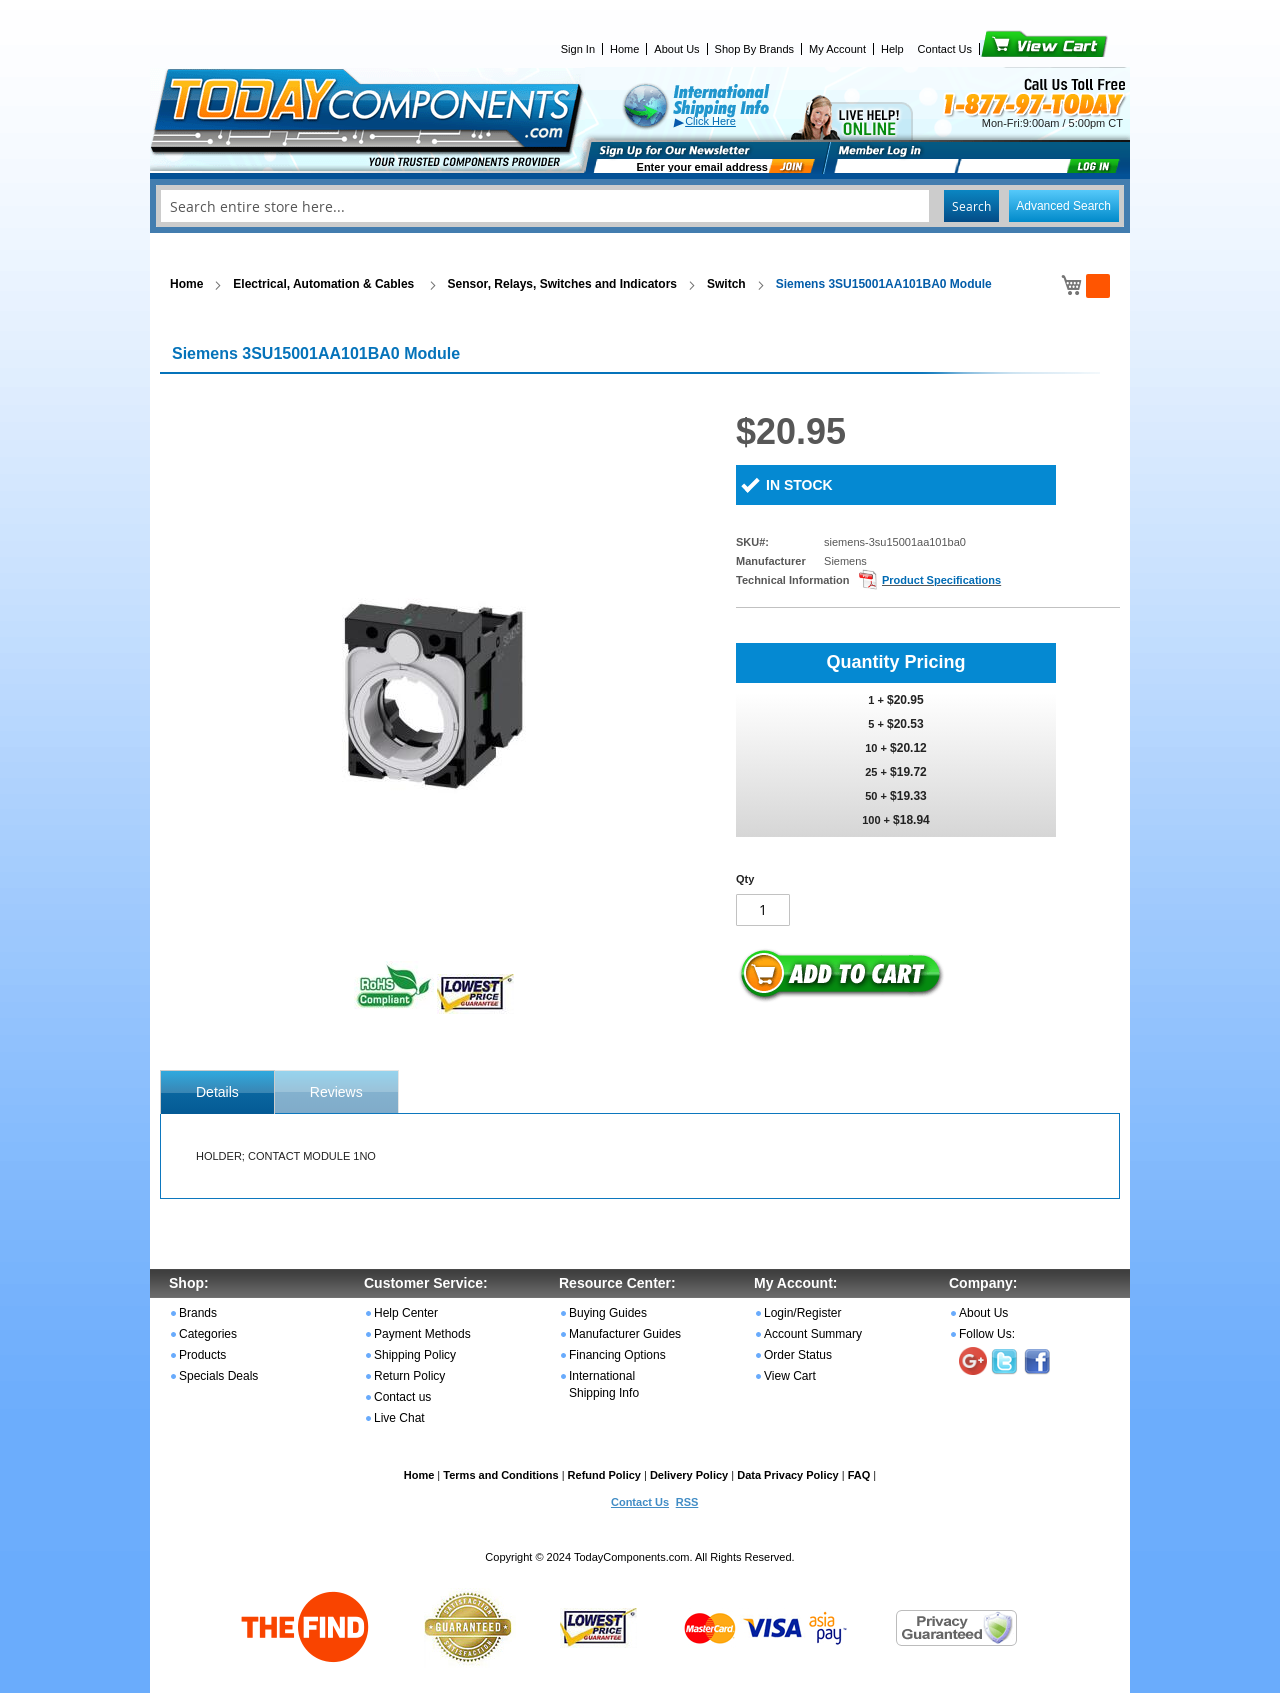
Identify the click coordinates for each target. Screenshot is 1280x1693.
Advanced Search (1063, 206)
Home (624, 49)
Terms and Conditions (500, 1475)
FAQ (859, 1475)
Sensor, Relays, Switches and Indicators (562, 284)
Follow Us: (987, 1334)
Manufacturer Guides (625, 1334)
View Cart (1010, 49)
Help (892, 49)
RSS (687, 1502)
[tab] (217, 1092)
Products (202, 1355)
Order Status (798, 1355)
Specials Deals (218, 1376)
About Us (676, 49)
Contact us (402, 1397)
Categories (208, 1334)
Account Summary (813, 1334)
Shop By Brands (755, 49)
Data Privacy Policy (788, 1475)
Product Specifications (941, 580)
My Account (837, 49)
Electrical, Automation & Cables (325, 284)
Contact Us (945, 49)
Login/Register (802, 1313)
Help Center (406, 1313)
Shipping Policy (415, 1355)
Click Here (710, 121)
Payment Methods (422, 1334)
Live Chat (399, 1418)
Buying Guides (608, 1313)
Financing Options (617, 1355)
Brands (198, 1313)
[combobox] (640, 206)
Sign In (578, 49)
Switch (726, 284)
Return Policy (409, 1376)
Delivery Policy (689, 1475)
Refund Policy (604, 1475)
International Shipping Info (604, 1384)
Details (217, 1092)
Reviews (336, 1092)
